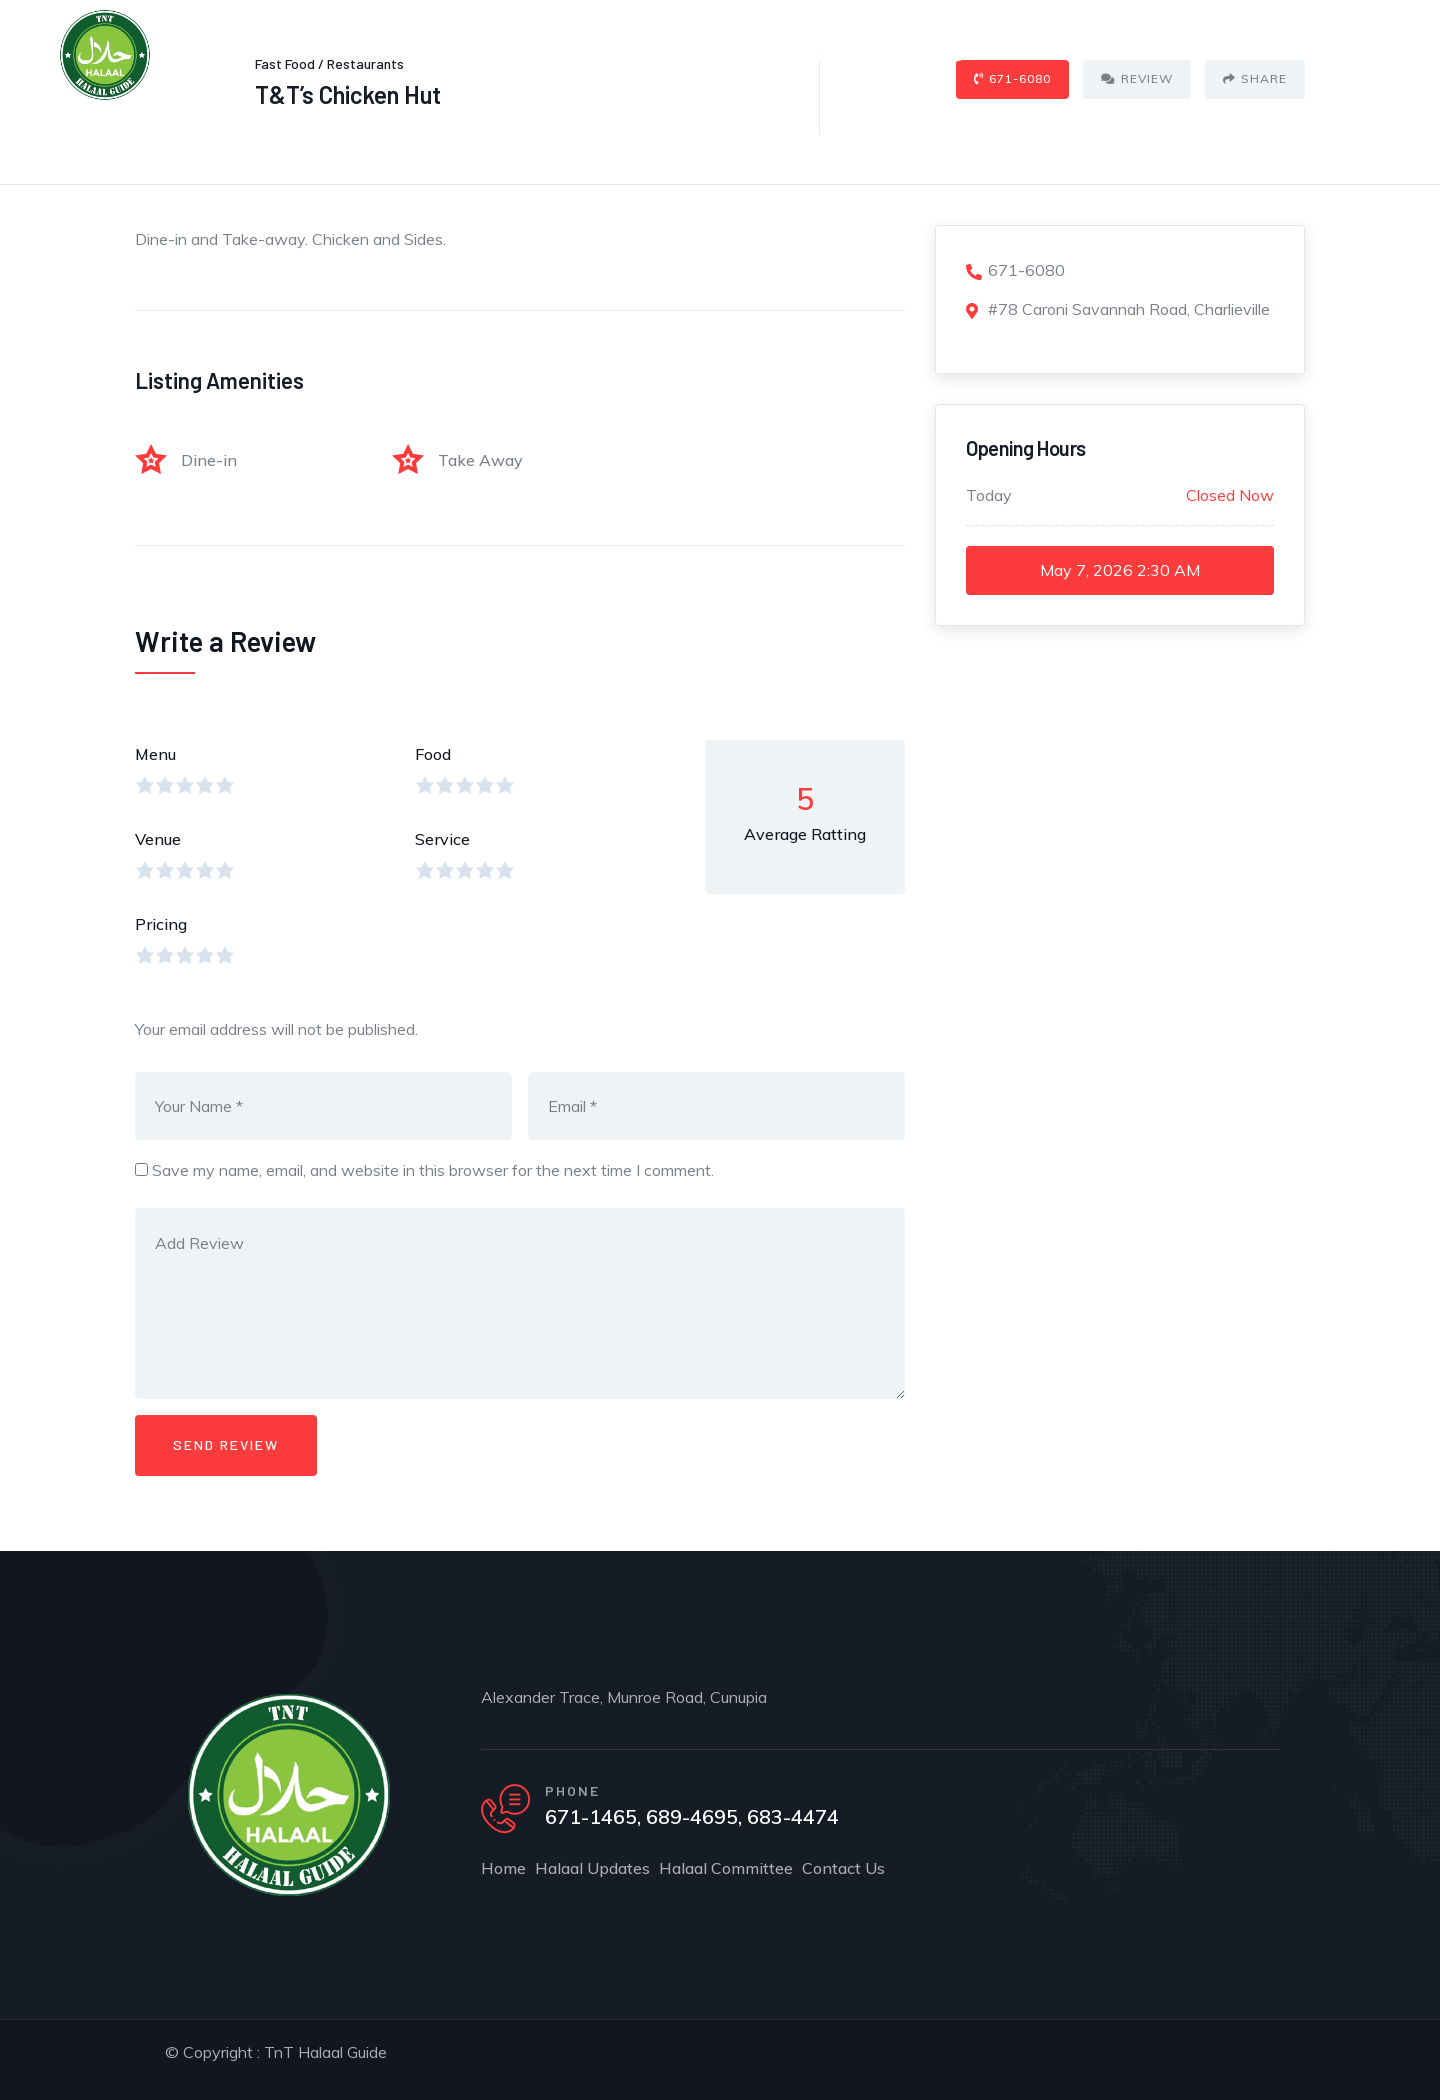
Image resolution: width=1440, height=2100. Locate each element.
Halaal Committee (775, 54)
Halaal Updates (615, 54)
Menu (155, 754)
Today (989, 495)
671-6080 (1015, 270)
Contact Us (922, 54)
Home (499, 54)
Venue (158, 839)
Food (433, 754)
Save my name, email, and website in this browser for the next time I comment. (433, 1170)
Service (442, 839)
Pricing (161, 924)
